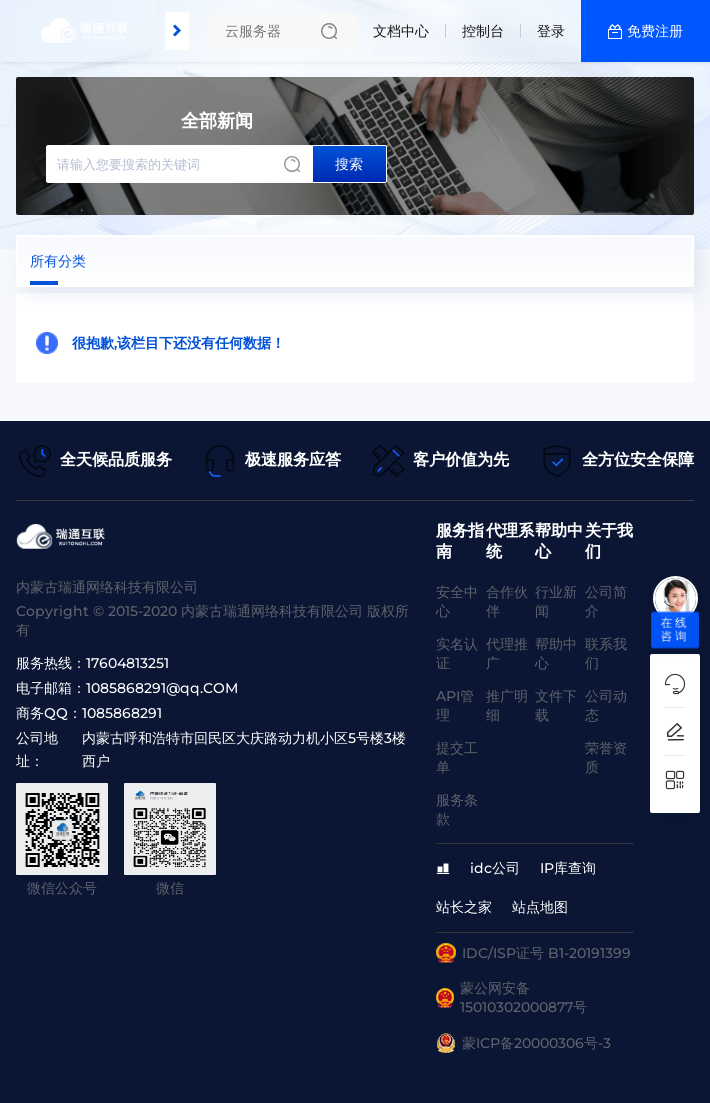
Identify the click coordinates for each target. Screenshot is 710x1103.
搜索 (349, 164)
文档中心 (401, 31)
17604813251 (127, 663)
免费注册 (655, 31)
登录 (551, 31)
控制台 (483, 31)
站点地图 (540, 907)
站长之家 (464, 907)
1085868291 (122, 713)
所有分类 (58, 261)
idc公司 (495, 868)
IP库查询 (568, 868)
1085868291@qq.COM (162, 688)
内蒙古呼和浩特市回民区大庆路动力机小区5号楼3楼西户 (244, 749)
